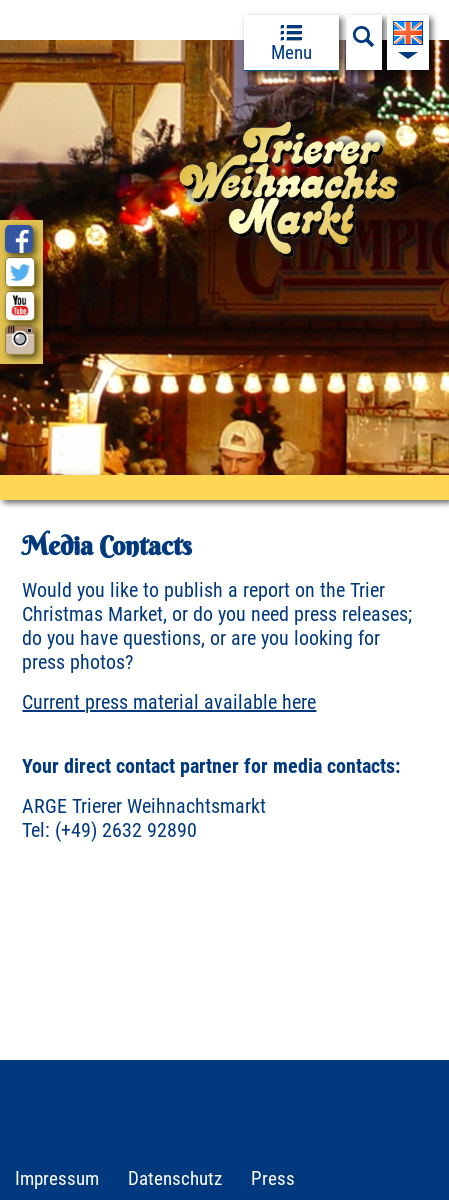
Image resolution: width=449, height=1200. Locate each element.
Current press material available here (169, 702)
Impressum (57, 1178)
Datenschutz (175, 1178)
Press (273, 1178)
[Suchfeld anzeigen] (364, 42)
